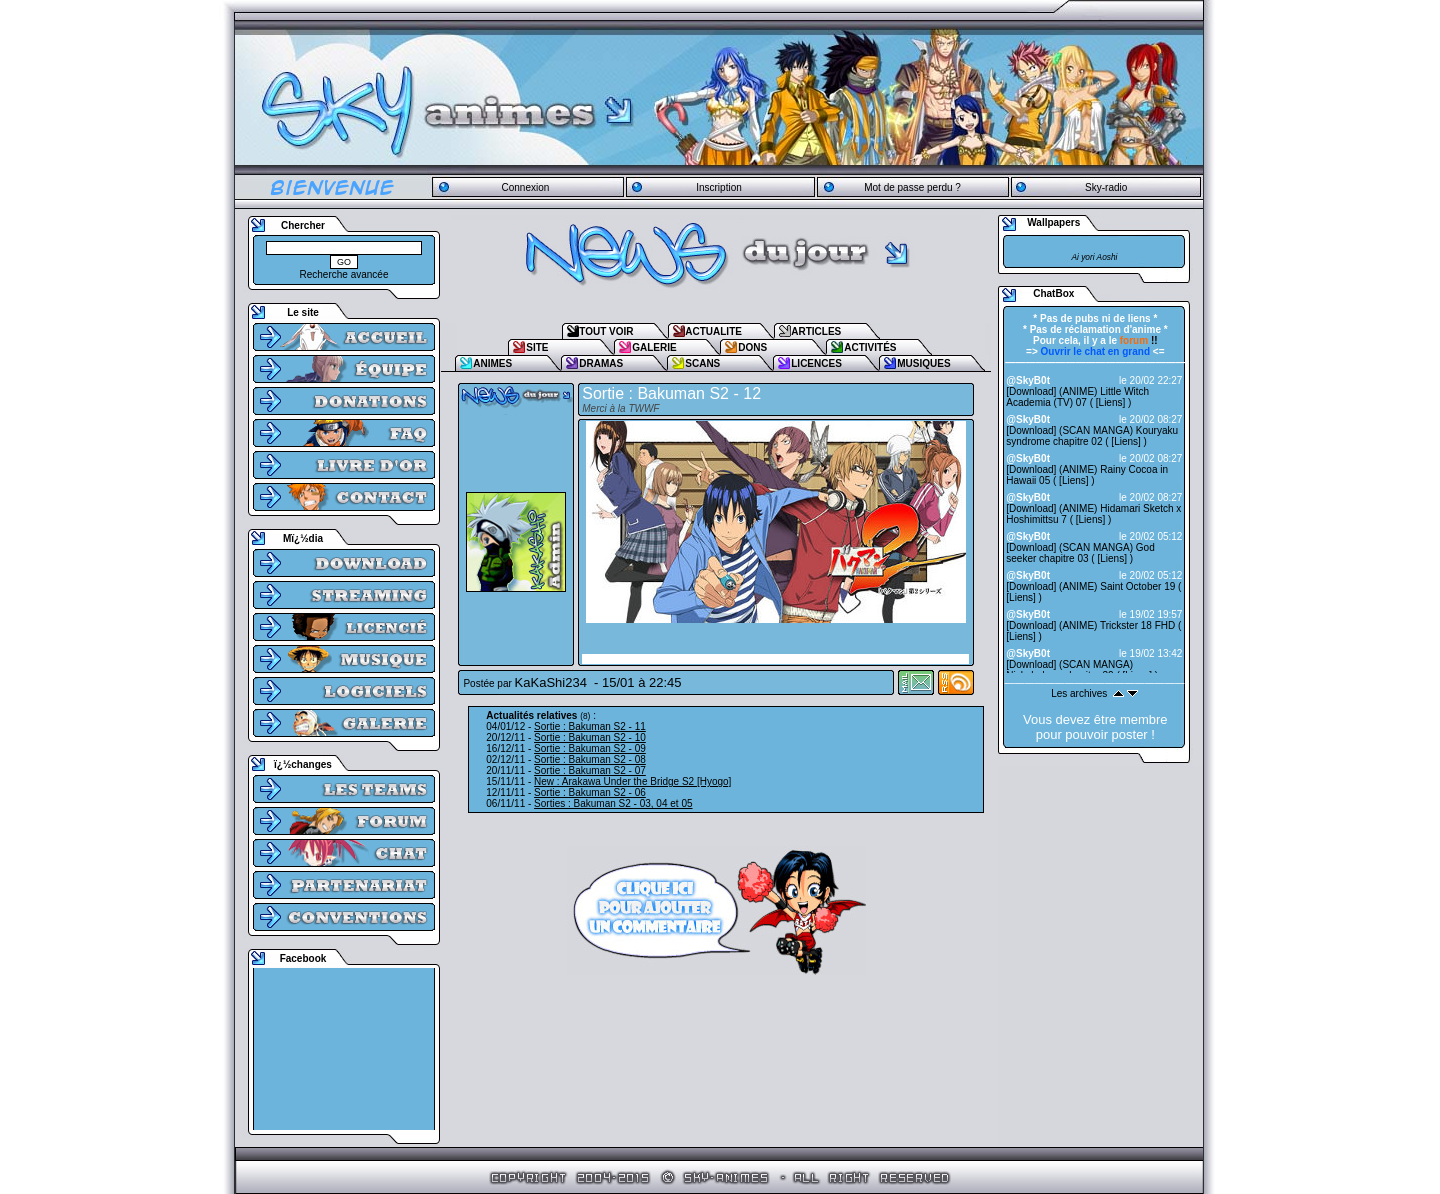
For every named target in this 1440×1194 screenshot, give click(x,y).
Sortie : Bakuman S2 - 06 (590, 792)
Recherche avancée (344, 274)
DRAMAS (601, 363)
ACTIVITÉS (870, 347)
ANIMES (492, 363)
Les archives (1079, 693)
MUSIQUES (923, 363)
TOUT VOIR (606, 331)
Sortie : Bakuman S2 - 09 (590, 748)
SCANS (702, 363)
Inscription (719, 187)
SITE (537, 347)
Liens (1111, 402)
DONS (752, 347)
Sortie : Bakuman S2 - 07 (590, 770)
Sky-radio (1106, 187)
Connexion (525, 187)
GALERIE (654, 347)
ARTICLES (816, 331)
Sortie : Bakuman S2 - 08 (590, 759)
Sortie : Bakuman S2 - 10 (590, 737)
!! (1139, 340)
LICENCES (816, 363)
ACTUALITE (713, 331)
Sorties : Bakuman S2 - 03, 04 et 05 (613, 803)
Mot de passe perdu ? (912, 187)
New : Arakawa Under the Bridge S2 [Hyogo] (632, 781)
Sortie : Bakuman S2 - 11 (590, 726)
